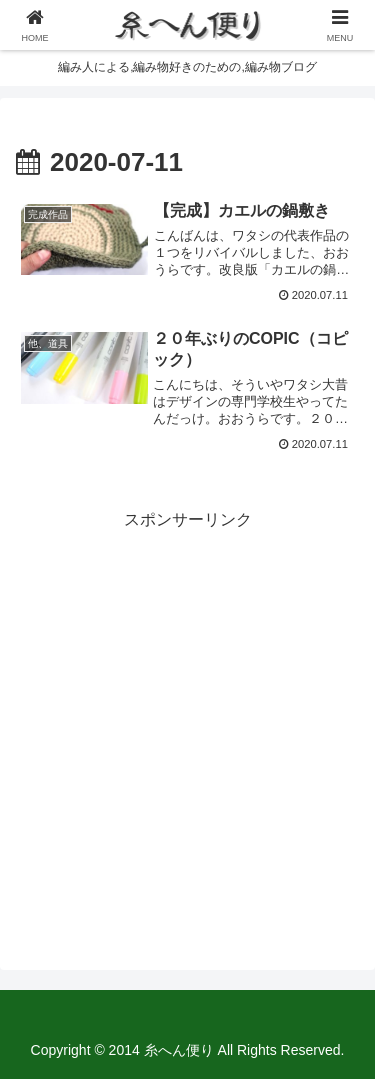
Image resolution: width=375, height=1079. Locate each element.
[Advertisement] (187, 721)
